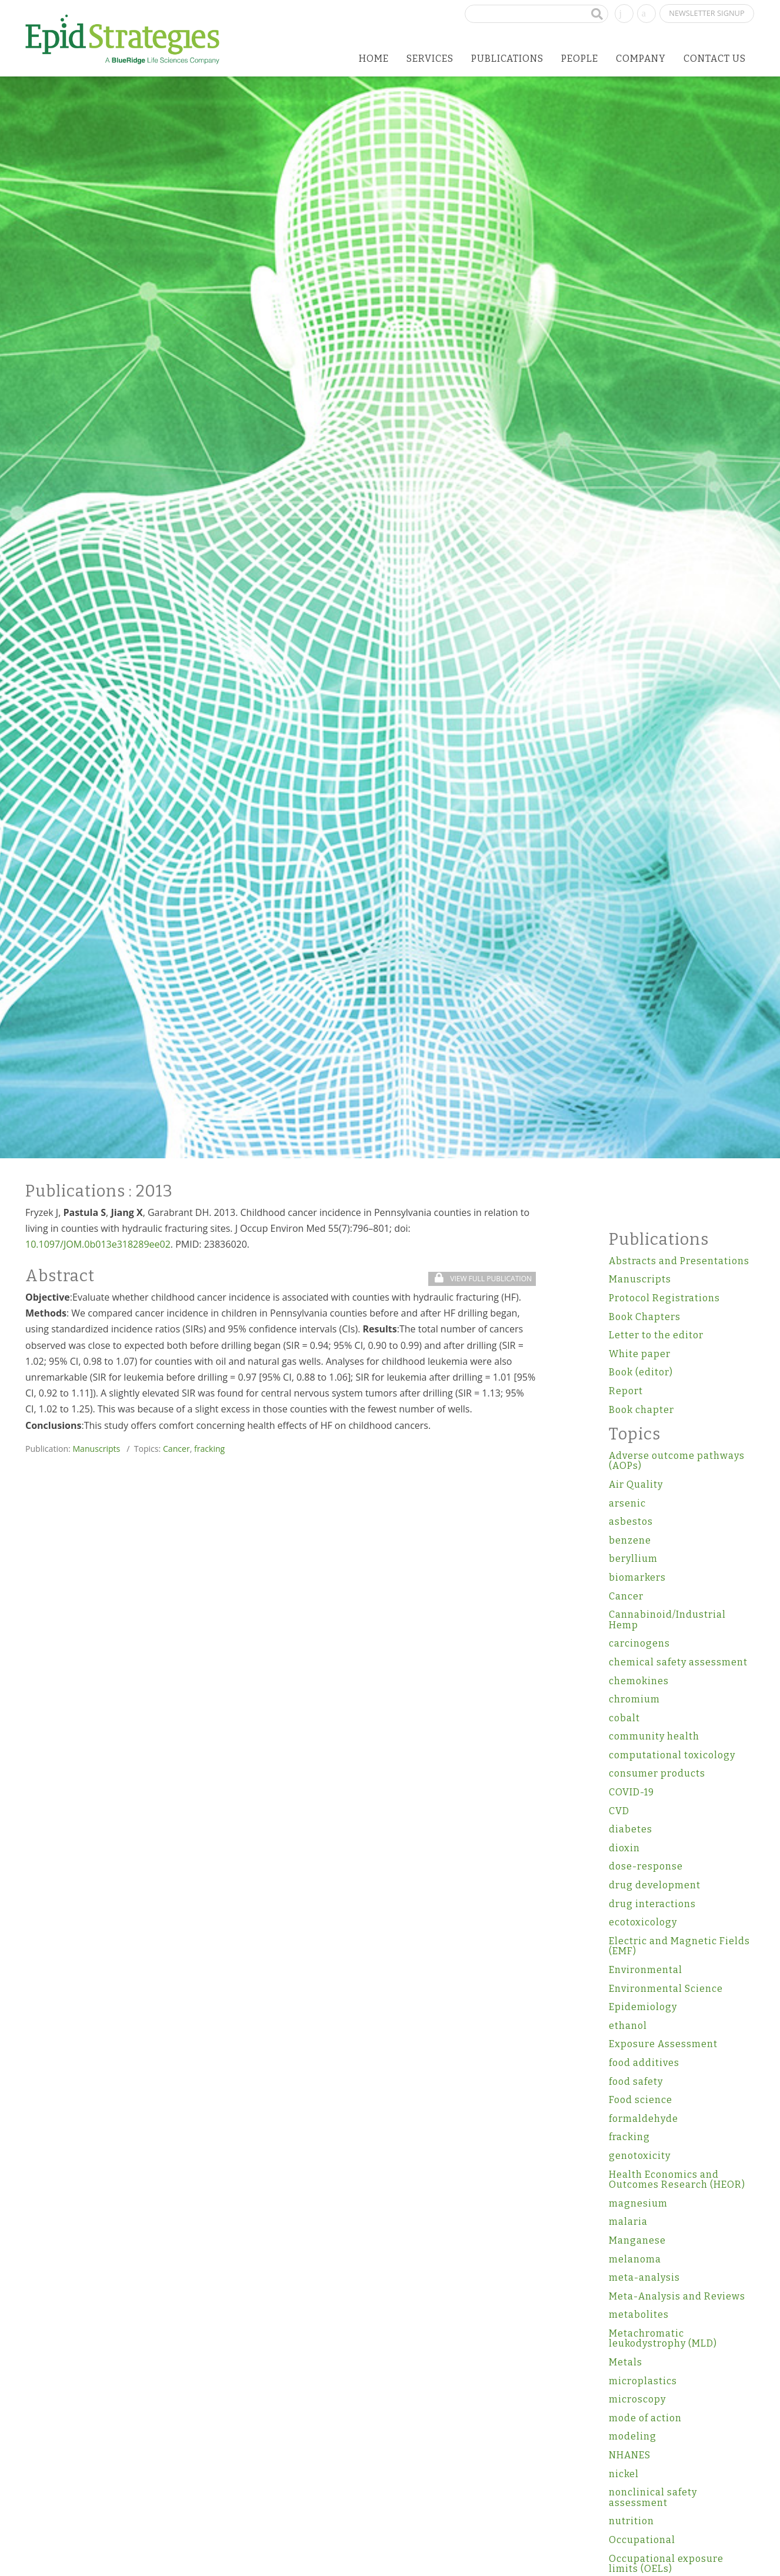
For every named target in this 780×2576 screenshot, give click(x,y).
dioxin (624, 1848)
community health (654, 1736)
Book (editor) (641, 1372)
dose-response (646, 1866)
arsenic (627, 1503)
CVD (619, 1811)
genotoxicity (640, 2155)
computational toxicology (672, 1755)
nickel (624, 2474)
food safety (636, 2081)
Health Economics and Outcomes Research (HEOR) (677, 2180)
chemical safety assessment (678, 1662)
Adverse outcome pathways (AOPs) (677, 1461)
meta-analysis (644, 2277)
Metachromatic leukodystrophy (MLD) (663, 2339)
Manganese (637, 2240)
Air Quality (636, 1484)
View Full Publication (483, 1279)
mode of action (645, 2418)
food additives (644, 2062)
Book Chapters (645, 1316)
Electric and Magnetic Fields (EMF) (679, 1946)
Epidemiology (643, 2006)
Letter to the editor (656, 1335)
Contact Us (715, 58)
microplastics (643, 2381)
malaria (628, 2221)
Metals (625, 2362)
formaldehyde (643, 2118)
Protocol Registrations (664, 1298)
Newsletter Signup (706, 13)
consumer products (657, 1773)
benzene (630, 1540)
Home (374, 58)
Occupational (642, 2539)
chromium (634, 1699)
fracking (209, 1448)
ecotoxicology (643, 1922)
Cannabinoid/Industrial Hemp (667, 1620)
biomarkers (637, 1577)
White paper (640, 1353)
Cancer (176, 1448)
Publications (507, 58)
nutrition (631, 2521)
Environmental (645, 1969)
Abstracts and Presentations (679, 1261)
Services (430, 58)
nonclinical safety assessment (653, 2497)
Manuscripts (96, 1448)
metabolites (639, 2314)
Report (626, 1391)
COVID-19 (631, 1792)
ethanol (628, 2025)
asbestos (631, 1521)
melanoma (635, 2259)
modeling (632, 2436)
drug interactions (652, 1903)
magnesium (638, 2203)
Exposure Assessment (663, 2044)
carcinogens (639, 1643)
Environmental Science (666, 1988)
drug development (655, 1885)
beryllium (633, 1558)
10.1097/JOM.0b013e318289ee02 (98, 1244)
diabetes (630, 1829)
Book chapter (641, 1409)
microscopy (637, 2399)
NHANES (630, 2455)
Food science (640, 2099)
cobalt (624, 1718)
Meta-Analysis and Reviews (677, 2296)
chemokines (639, 1681)
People (579, 58)
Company (641, 58)
